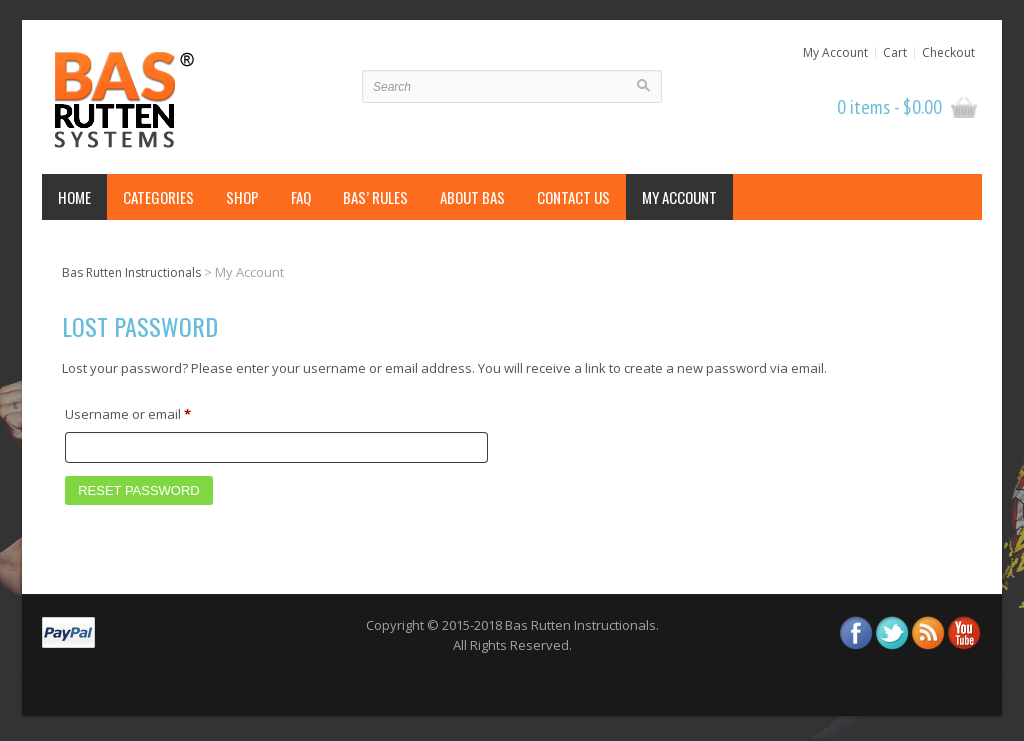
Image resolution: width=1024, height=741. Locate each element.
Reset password (139, 490)
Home (74, 197)
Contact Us (573, 197)
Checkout (948, 53)
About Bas (472, 197)
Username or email (155, 412)
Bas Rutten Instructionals (131, 272)
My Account (835, 53)
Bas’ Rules (375, 197)
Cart (895, 53)
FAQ (301, 197)
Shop (242, 197)
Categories (158, 197)
